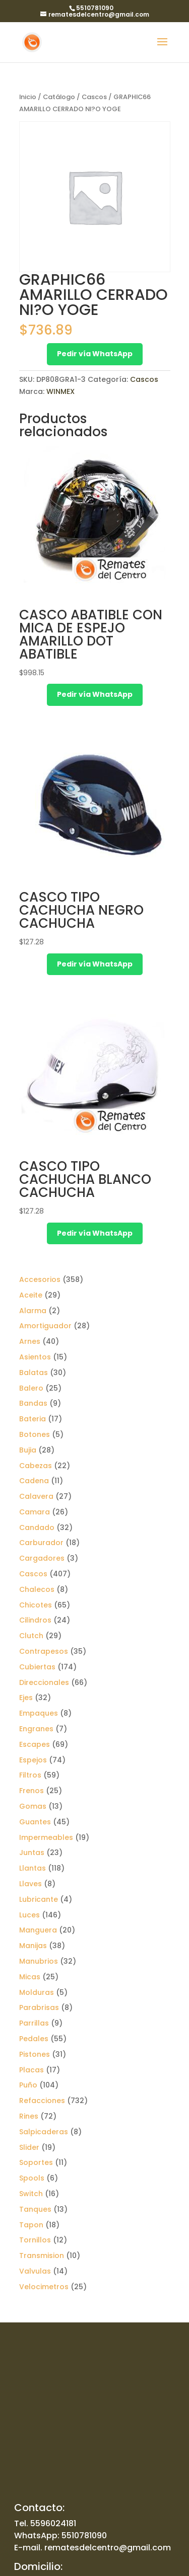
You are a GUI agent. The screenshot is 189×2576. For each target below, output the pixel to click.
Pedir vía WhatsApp (95, 354)
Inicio (27, 97)
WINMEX (60, 391)
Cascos (94, 97)
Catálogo (59, 97)
